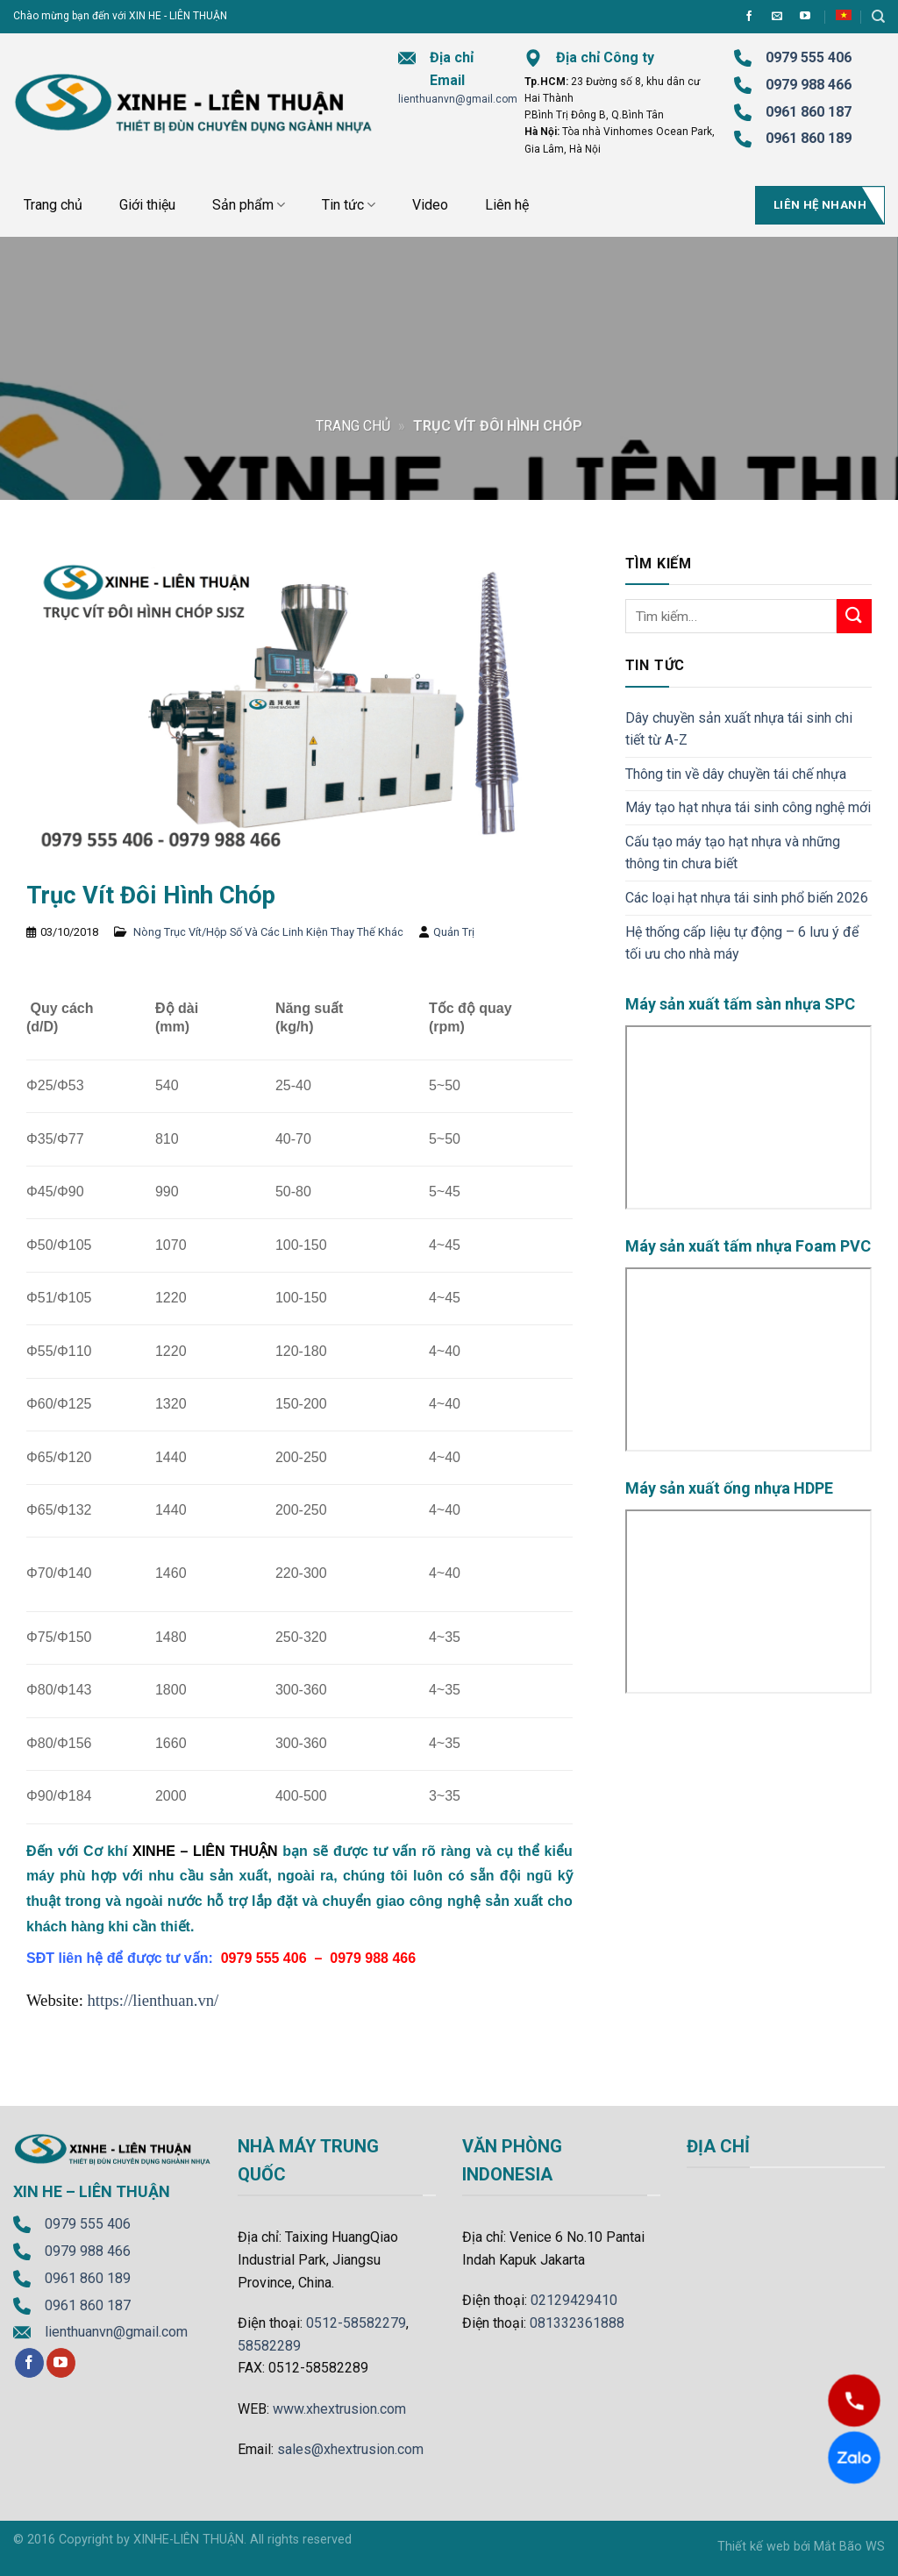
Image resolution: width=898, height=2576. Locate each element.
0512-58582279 (356, 2323)
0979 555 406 (88, 2224)
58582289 (269, 2345)
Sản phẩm (248, 205)
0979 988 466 (809, 84)
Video (430, 204)
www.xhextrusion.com (339, 2409)
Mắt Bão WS (849, 2546)
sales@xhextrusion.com (350, 2449)
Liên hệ (507, 204)
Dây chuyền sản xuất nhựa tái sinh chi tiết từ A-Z (738, 729)
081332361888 (577, 2323)
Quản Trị (453, 931)
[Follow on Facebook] (749, 17)
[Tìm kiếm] (878, 16)
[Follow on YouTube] (805, 17)
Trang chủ (53, 204)
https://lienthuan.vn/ (152, 2000)
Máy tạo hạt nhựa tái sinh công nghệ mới (748, 807)
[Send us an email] (777, 17)
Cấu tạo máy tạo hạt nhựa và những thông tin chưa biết (732, 853)
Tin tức (348, 205)
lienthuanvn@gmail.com (457, 99)
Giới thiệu (147, 204)
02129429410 (574, 2300)
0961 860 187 (809, 111)
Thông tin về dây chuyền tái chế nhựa (735, 774)
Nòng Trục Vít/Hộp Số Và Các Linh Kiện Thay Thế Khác (268, 931)
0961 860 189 (88, 2278)
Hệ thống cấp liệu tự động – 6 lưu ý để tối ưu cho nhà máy (742, 943)
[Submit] (854, 616)
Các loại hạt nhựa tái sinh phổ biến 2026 (746, 897)
